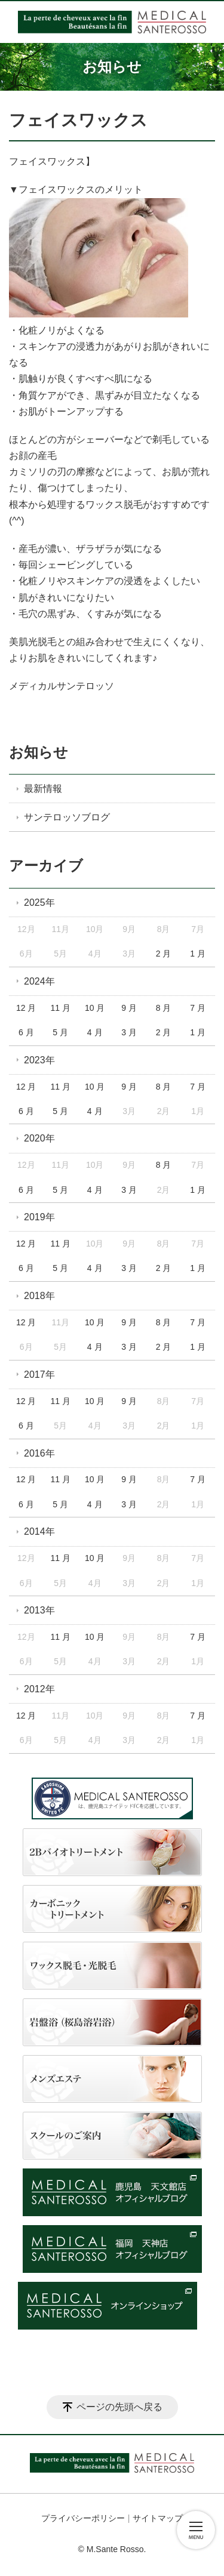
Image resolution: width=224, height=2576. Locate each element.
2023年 (39, 1060)
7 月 (197, 1008)
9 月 (129, 1008)
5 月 (60, 1032)
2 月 (163, 953)
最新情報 (43, 788)
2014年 (39, 1531)
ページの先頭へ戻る (119, 2407)
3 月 (129, 1032)
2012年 (39, 1689)
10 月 (95, 1008)
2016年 (39, 1453)
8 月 (163, 1008)
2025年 (39, 902)
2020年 (39, 1138)
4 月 (95, 1032)
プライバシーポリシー (83, 2518)
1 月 (197, 953)
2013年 (39, 1610)
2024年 (39, 981)
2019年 (39, 1217)
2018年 (39, 1296)
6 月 (26, 1032)
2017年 (39, 1374)
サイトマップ (158, 2518)
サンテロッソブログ (67, 817)
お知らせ (38, 752)
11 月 (60, 1008)
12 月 (26, 1008)
